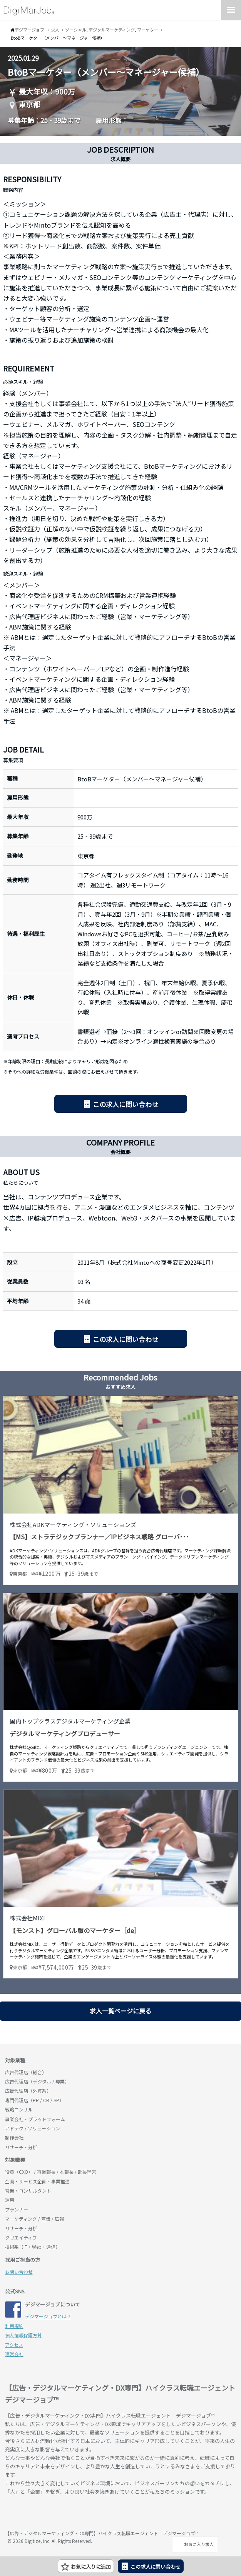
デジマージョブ (49, 2513)
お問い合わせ (19, 2271)
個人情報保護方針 (23, 2335)
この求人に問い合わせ (125, 1104)
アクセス (14, 2344)
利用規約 (14, 2326)
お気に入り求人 (195, 2544)
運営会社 (14, 2354)
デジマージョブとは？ (48, 2316)
